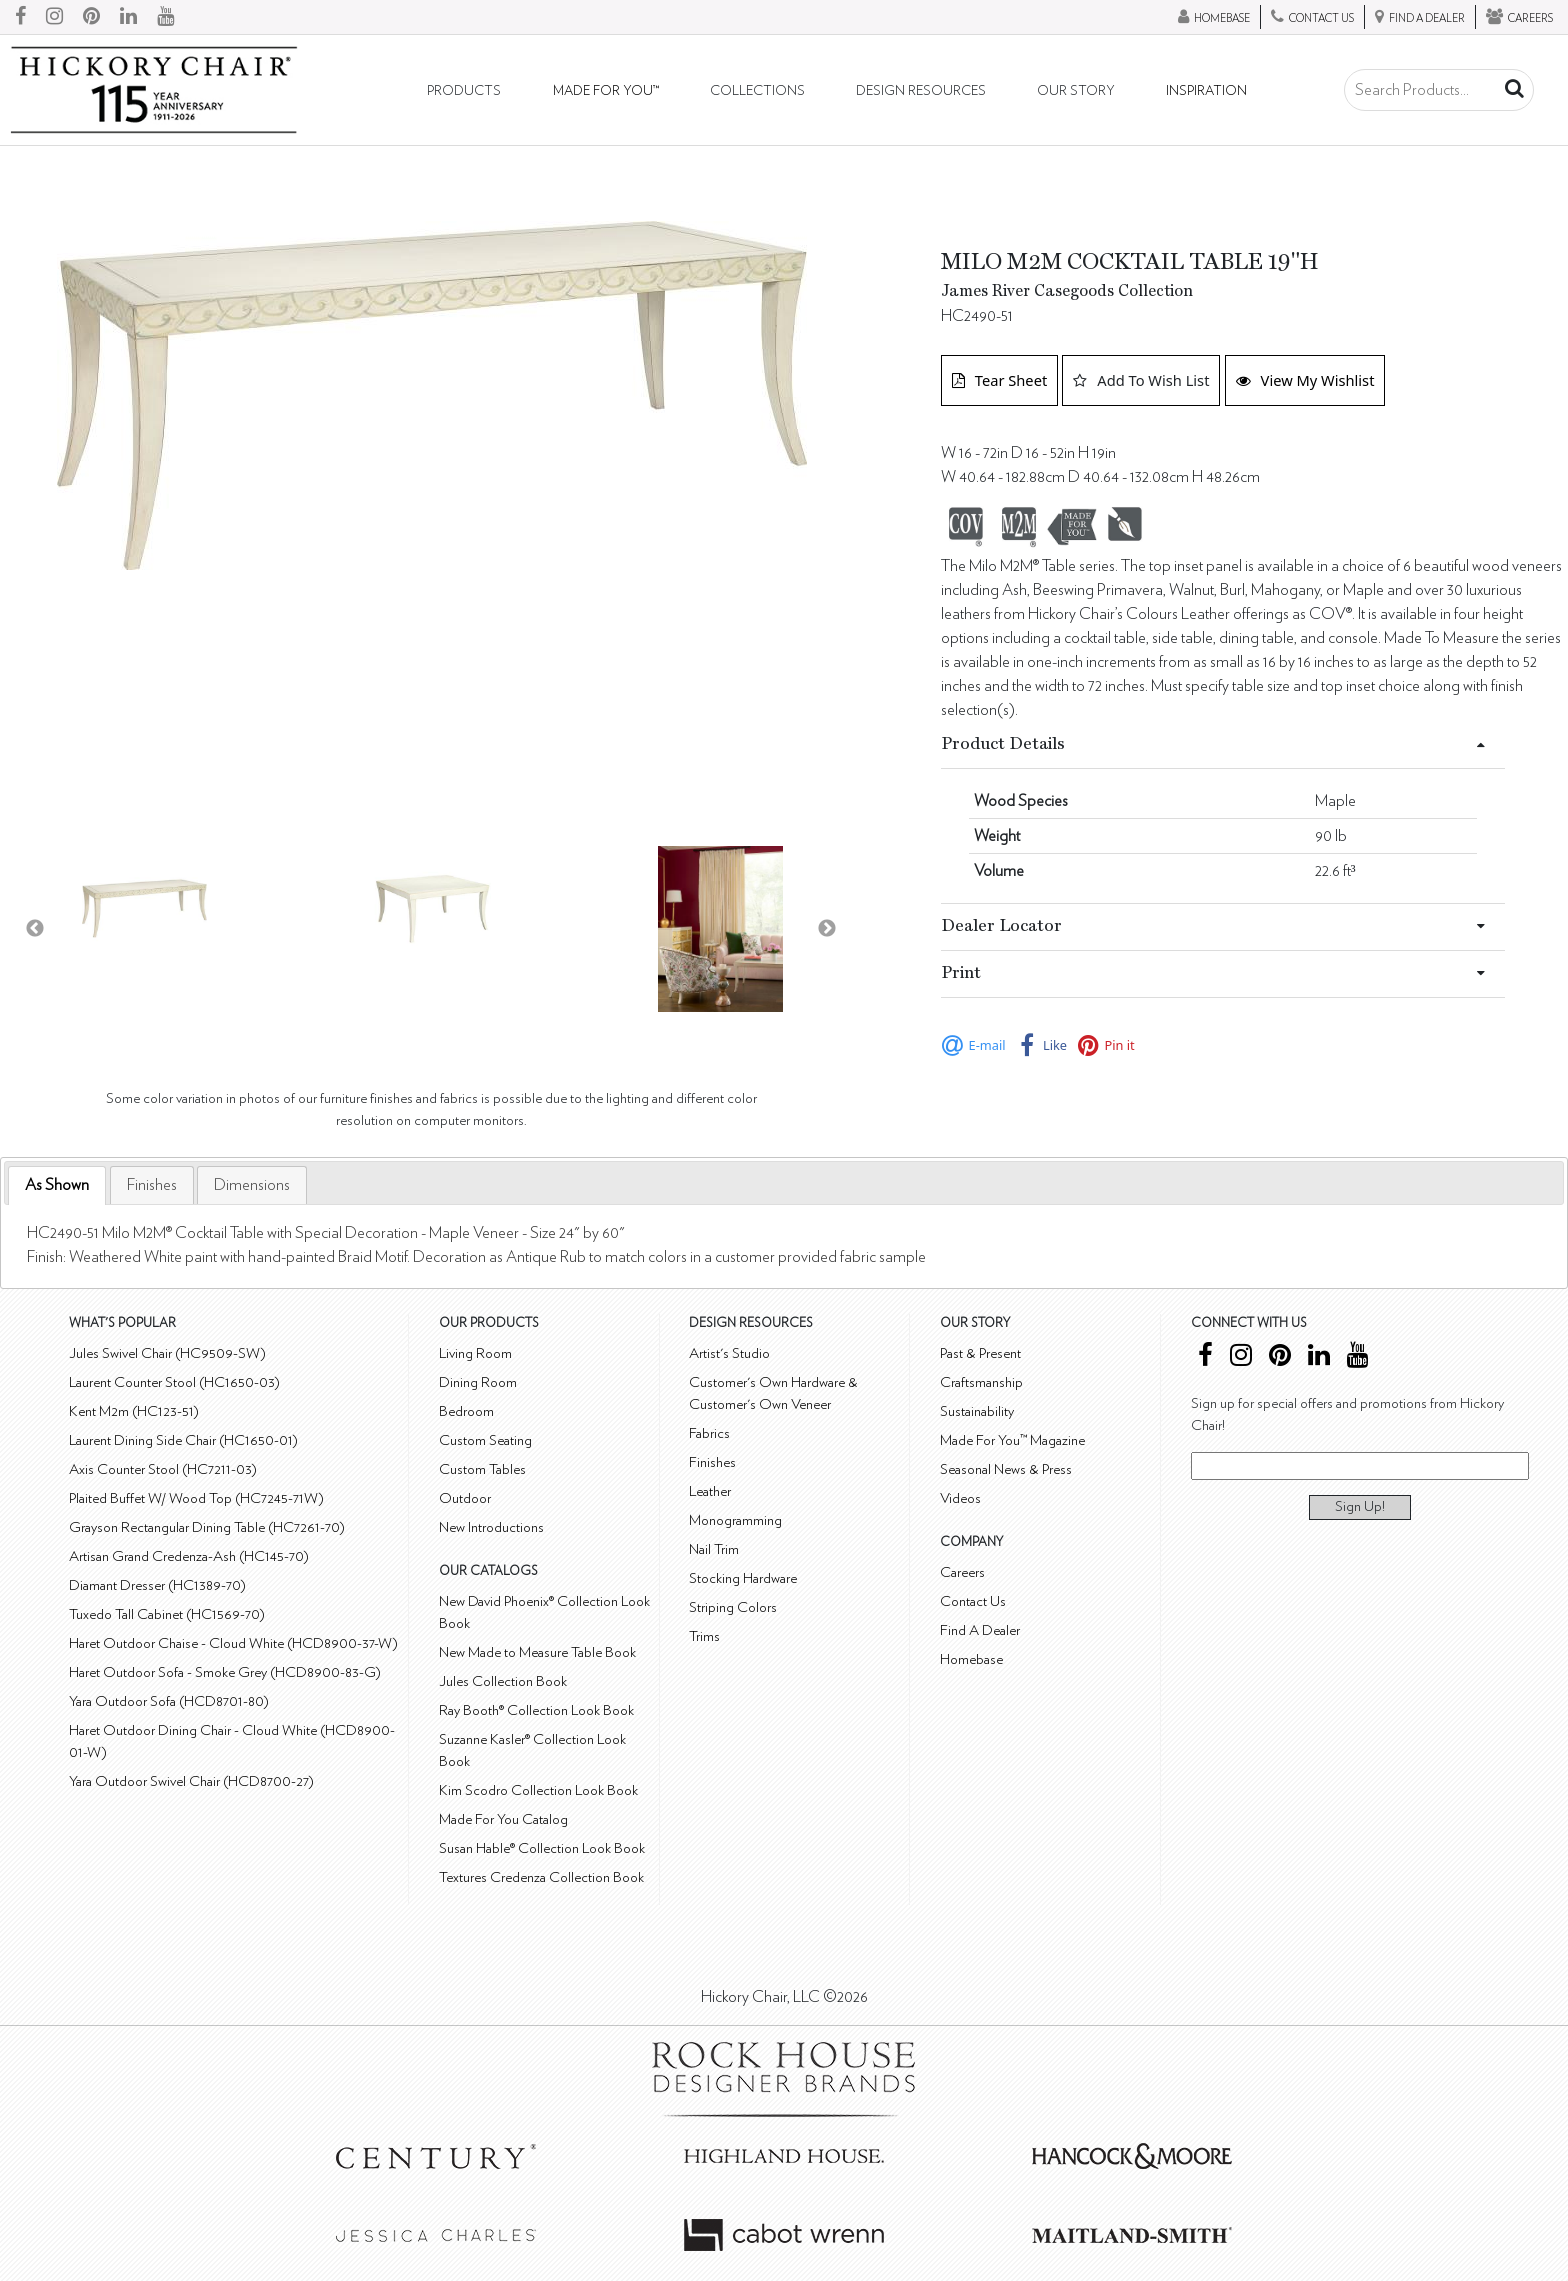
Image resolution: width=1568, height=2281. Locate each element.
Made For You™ (606, 91)
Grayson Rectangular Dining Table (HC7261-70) (207, 1527)
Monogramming (735, 1520)
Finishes (152, 1185)
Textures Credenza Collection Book (541, 1877)
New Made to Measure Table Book (537, 1652)
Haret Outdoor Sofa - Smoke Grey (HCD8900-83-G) (225, 1672)
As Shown (57, 1185)
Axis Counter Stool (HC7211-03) (163, 1469)
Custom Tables (482, 1469)
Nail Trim (714, 1549)
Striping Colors (733, 1607)
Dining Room (478, 1382)
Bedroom (466, 1411)
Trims (704, 1636)
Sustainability (977, 1411)
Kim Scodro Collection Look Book (538, 1790)
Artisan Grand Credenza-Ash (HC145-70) (189, 1556)
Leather (710, 1491)
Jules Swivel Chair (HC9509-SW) (167, 1353)
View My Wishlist (1305, 380)
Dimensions (252, 1185)
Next (827, 929)
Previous (35, 929)
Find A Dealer (980, 1630)
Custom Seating (485, 1440)
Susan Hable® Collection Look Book (542, 1848)
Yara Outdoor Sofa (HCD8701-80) (169, 1701)
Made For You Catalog (503, 1819)
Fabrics (709, 1433)
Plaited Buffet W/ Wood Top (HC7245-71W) (196, 1498)
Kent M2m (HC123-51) (134, 1411)
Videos (960, 1498)
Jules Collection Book (503, 1681)
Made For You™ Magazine (1012, 1440)
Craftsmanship (981, 1382)
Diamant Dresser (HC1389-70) (157, 1585)
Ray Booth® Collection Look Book (536, 1710)
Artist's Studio (729, 1353)
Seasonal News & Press (1006, 1469)
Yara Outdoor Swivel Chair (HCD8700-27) (191, 1781)
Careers (962, 1572)
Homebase (971, 1659)
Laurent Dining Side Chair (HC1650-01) (183, 1440)
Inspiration (1206, 91)
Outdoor (465, 1498)
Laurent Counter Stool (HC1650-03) (174, 1382)
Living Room (475, 1353)
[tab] (57, 1185)
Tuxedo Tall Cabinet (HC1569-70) (167, 1614)
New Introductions (491, 1527)
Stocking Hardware (743, 1578)
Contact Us (973, 1601)
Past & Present (980, 1353)
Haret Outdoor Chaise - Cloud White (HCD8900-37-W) (233, 1643)
